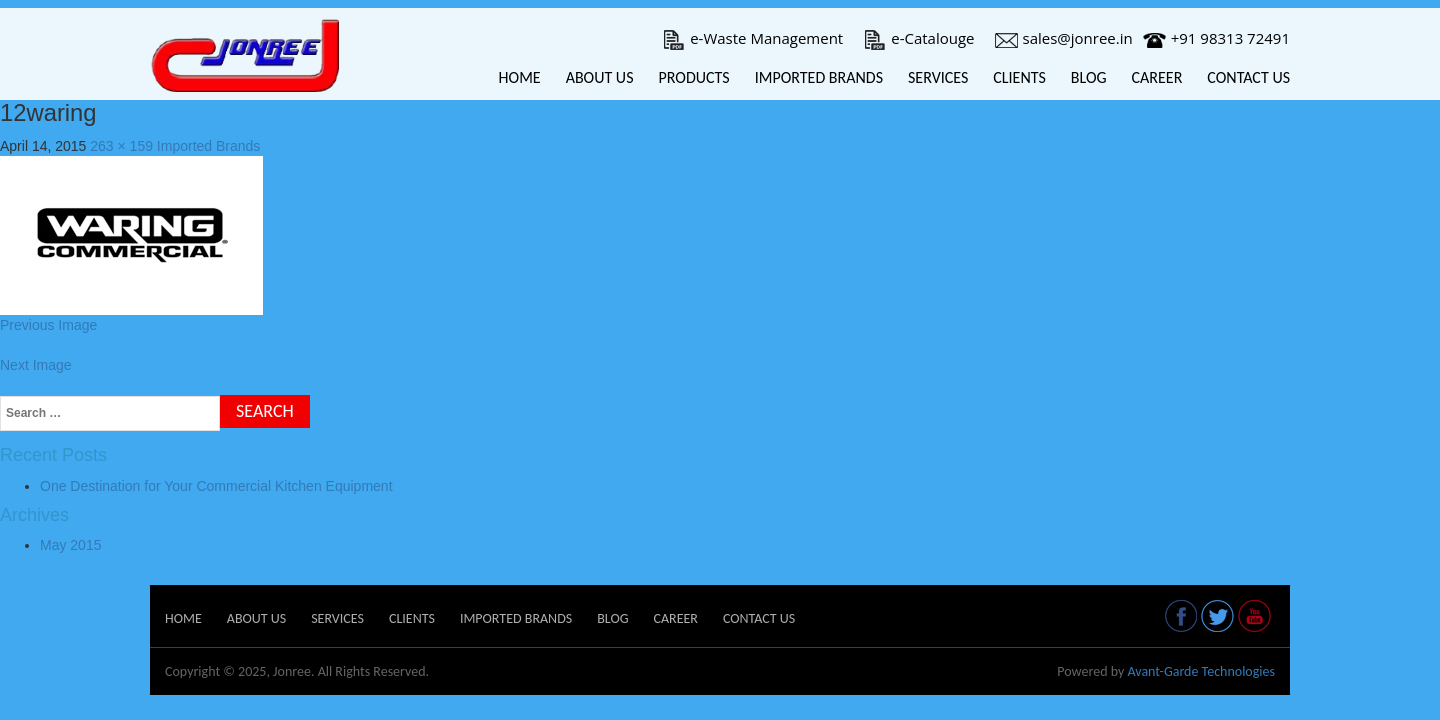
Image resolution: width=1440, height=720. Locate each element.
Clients (1019, 77)
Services (938, 77)
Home (520, 77)
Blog (1089, 77)
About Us (600, 77)
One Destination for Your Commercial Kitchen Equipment (216, 486)
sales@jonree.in (1064, 38)
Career (1157, 77)
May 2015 (70, 545)
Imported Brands (819, 77)
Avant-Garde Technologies (1201, 671)
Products (693, 77)
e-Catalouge (918, 38)
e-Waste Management (752, 38)
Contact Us (1248, 77)
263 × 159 (121, 146)
